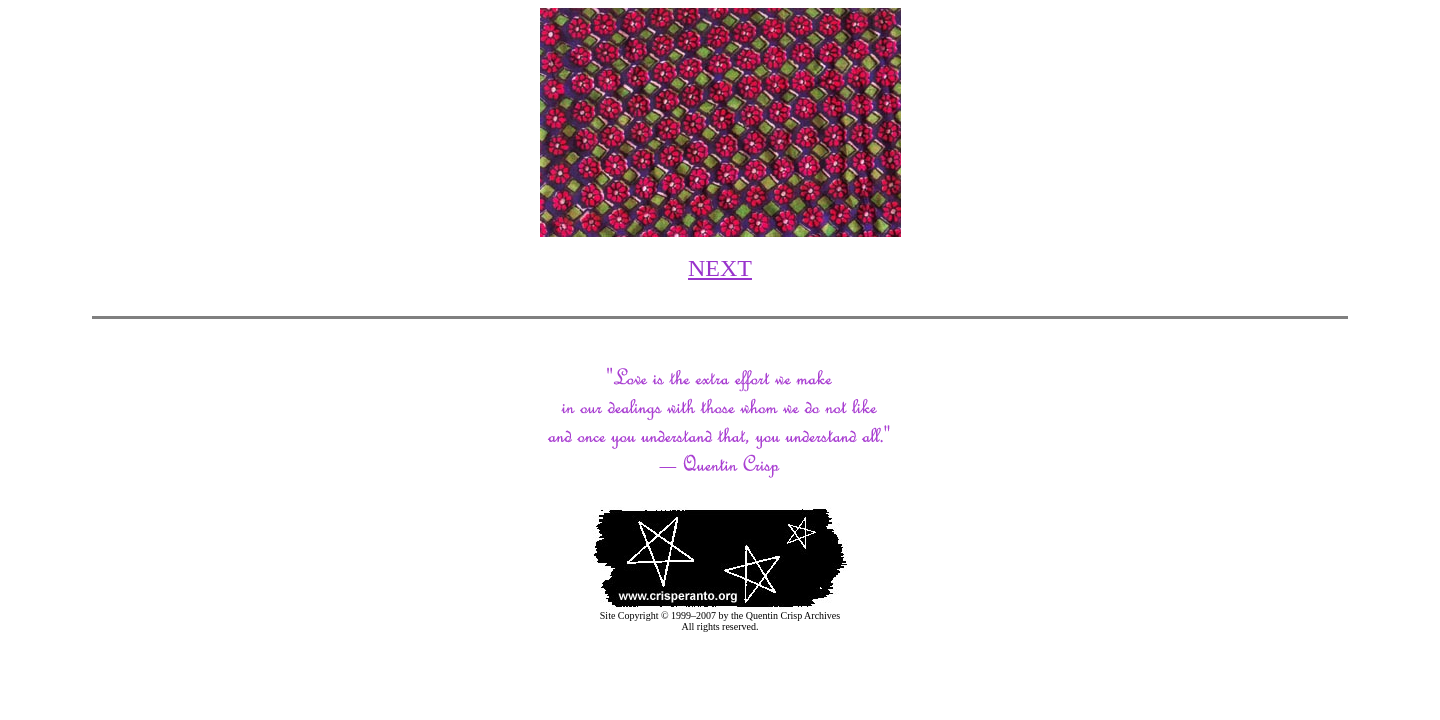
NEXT (720, 268)
